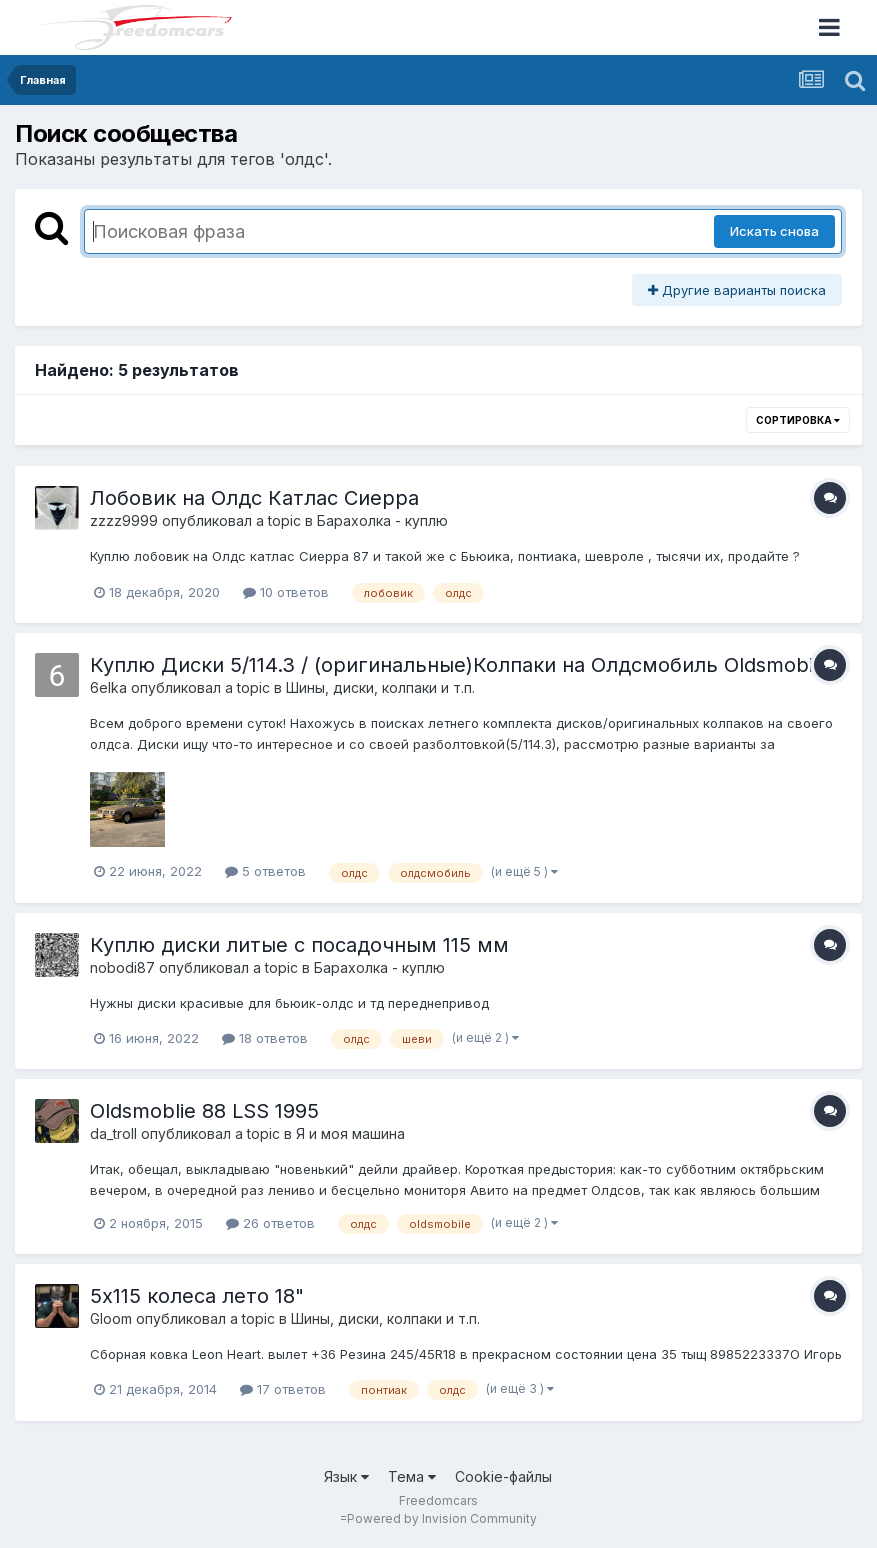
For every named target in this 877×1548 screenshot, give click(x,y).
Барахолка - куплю (382, 520)
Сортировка (798, 420)
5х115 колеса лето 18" (197, 1296)
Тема (412, 1476)
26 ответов (270, 1223)
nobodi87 (122, 967)
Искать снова (774, 231)
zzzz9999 (124, 520)
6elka (108, 687)
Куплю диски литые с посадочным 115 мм (299, 945)
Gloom (111, 1318)
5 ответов (265, 871)
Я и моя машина (350, 1133)
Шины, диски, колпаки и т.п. (380, 687)
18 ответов (265, 1038)
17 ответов (283, 1389)
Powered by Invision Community (442, 1518)
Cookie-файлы (503, 1476)
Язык (346, 1476)
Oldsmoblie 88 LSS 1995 (204, 1111)
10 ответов (286, 592)
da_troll (113, 1133)
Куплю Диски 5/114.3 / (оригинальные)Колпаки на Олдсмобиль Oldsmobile (460, 665)
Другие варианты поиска (737, 290)
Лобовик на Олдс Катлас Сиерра (254, 498)
